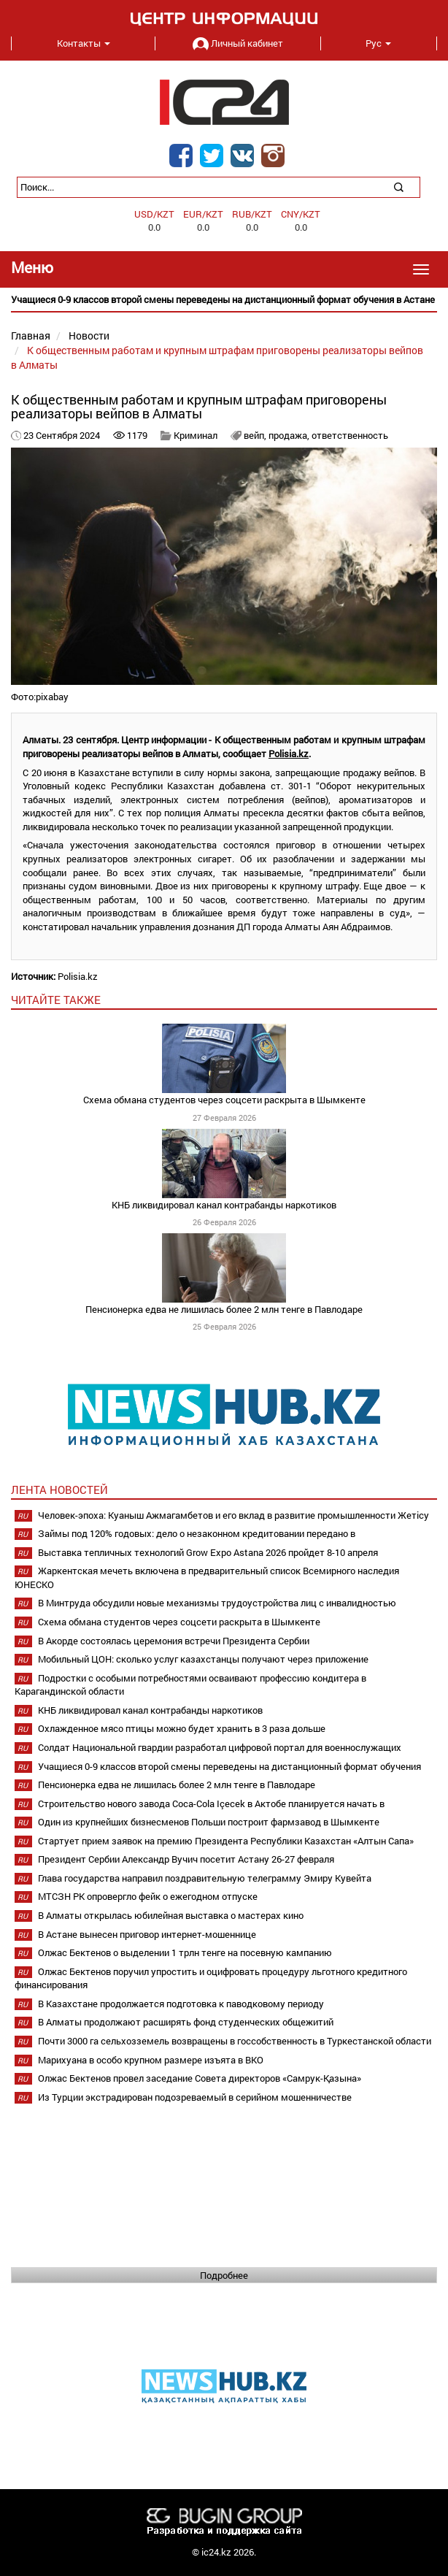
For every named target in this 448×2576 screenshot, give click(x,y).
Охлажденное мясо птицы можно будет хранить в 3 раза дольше (181, 1728)
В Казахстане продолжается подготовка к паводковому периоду (181, 2003)
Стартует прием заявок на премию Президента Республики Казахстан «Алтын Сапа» (226, 1840)
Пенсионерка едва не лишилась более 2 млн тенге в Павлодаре (224, 1309)
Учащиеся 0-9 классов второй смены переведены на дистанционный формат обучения (229, 1766)
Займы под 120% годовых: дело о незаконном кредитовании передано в (196, 1533)
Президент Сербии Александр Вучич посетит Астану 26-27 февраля (186, 1859)
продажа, (290, 435)
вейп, (256, 435)
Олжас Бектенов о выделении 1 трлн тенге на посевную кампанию (185, 1952)
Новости (89, 335)
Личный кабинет (238, 43)
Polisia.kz (289, 753)
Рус (378, 43)
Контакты (83, 43)
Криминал (195, 435)
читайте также (56, 999)
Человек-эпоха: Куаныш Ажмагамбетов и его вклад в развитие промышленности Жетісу (233, 1515)
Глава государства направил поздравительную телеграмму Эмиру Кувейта (204, 1878)
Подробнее (224, 2275)
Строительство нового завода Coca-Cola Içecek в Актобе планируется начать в (211, 1803)
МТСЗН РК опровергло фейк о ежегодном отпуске (148, 1896)
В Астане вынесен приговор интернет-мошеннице (147, 1934)
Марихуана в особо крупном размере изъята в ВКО (150, 2059)
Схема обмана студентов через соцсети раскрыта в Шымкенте (224, 1099)
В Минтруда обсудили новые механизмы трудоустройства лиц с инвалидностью (217, 1602)
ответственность (350, 435)
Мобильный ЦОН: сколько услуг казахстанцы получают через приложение (203, 1658)
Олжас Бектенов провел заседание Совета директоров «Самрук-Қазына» (199, 2078)
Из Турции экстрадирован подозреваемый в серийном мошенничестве (195, 2097)
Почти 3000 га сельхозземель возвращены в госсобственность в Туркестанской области (234, 2040)
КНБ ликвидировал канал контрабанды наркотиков (224, 1204)
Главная (30, 335)
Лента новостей (59, 1489)
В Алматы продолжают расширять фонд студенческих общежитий (185, 2021)
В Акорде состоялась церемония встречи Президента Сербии (173, 1640)
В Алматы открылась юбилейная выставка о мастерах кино (171, 1915)
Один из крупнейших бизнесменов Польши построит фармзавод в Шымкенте (208, 1821)
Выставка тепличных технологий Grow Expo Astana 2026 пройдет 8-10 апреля (208, 1552)
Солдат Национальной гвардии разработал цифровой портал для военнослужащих (219, 1747)
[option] (224, 300)
